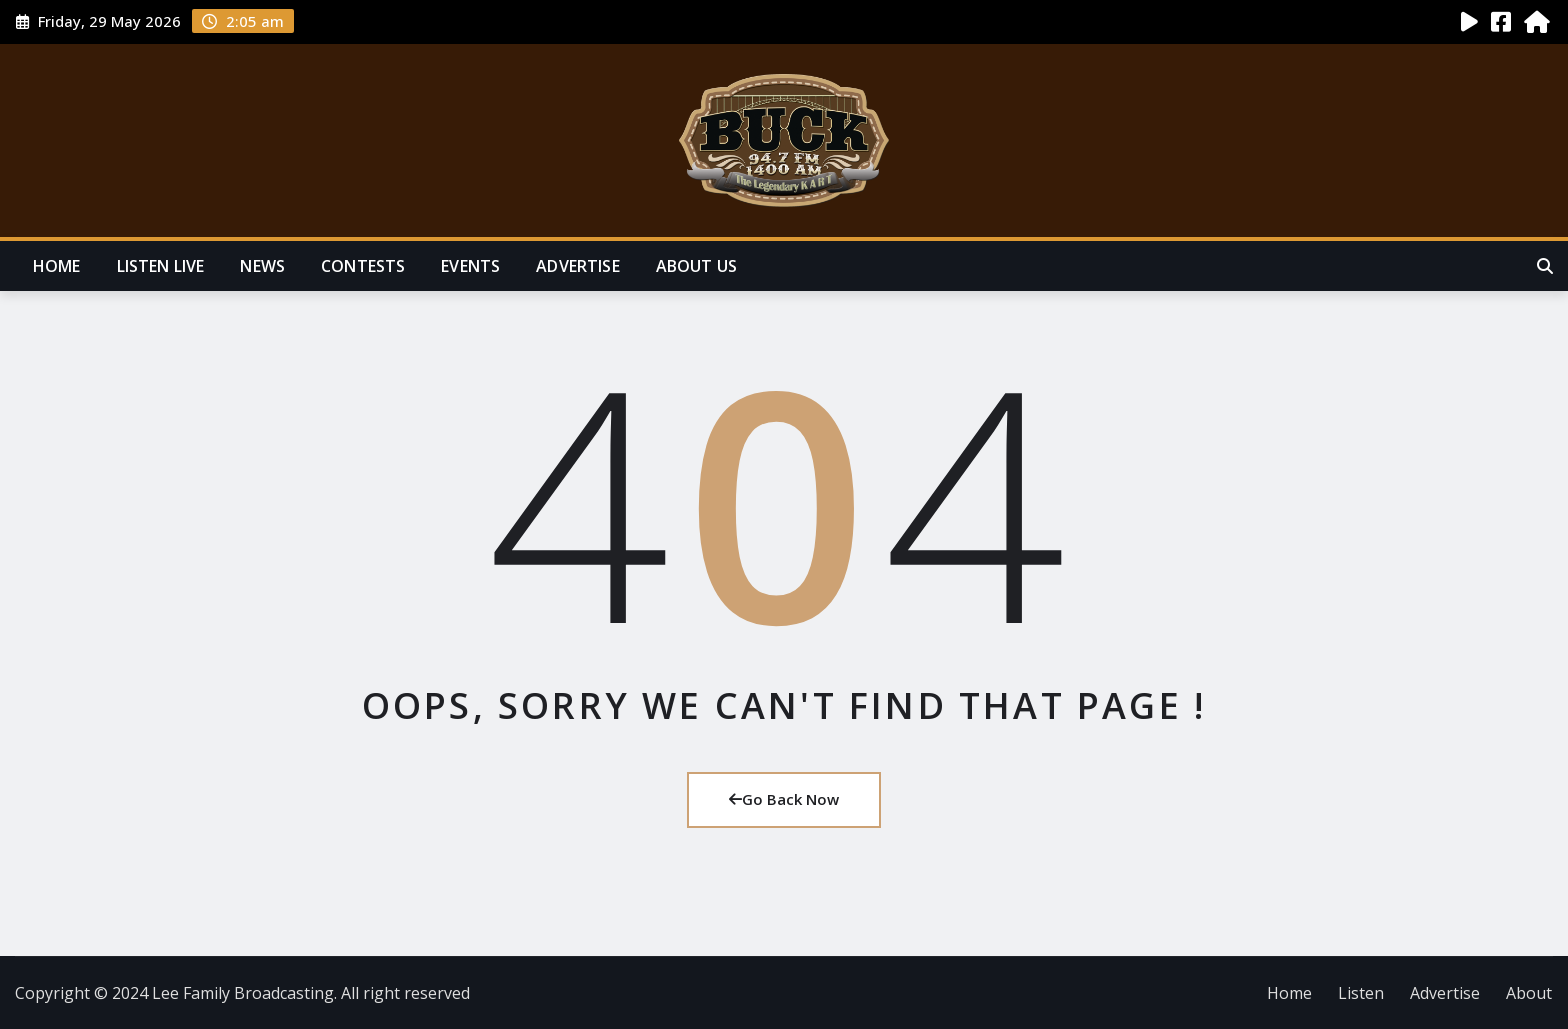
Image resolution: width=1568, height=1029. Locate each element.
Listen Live (161, 266)
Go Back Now (784, 799)
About (1529, 993)
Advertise (577, 266)
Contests (363, 266)
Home (57, 266)
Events (470, 266)
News (262, 266)
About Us (696, 266)
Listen (1361, 993)
